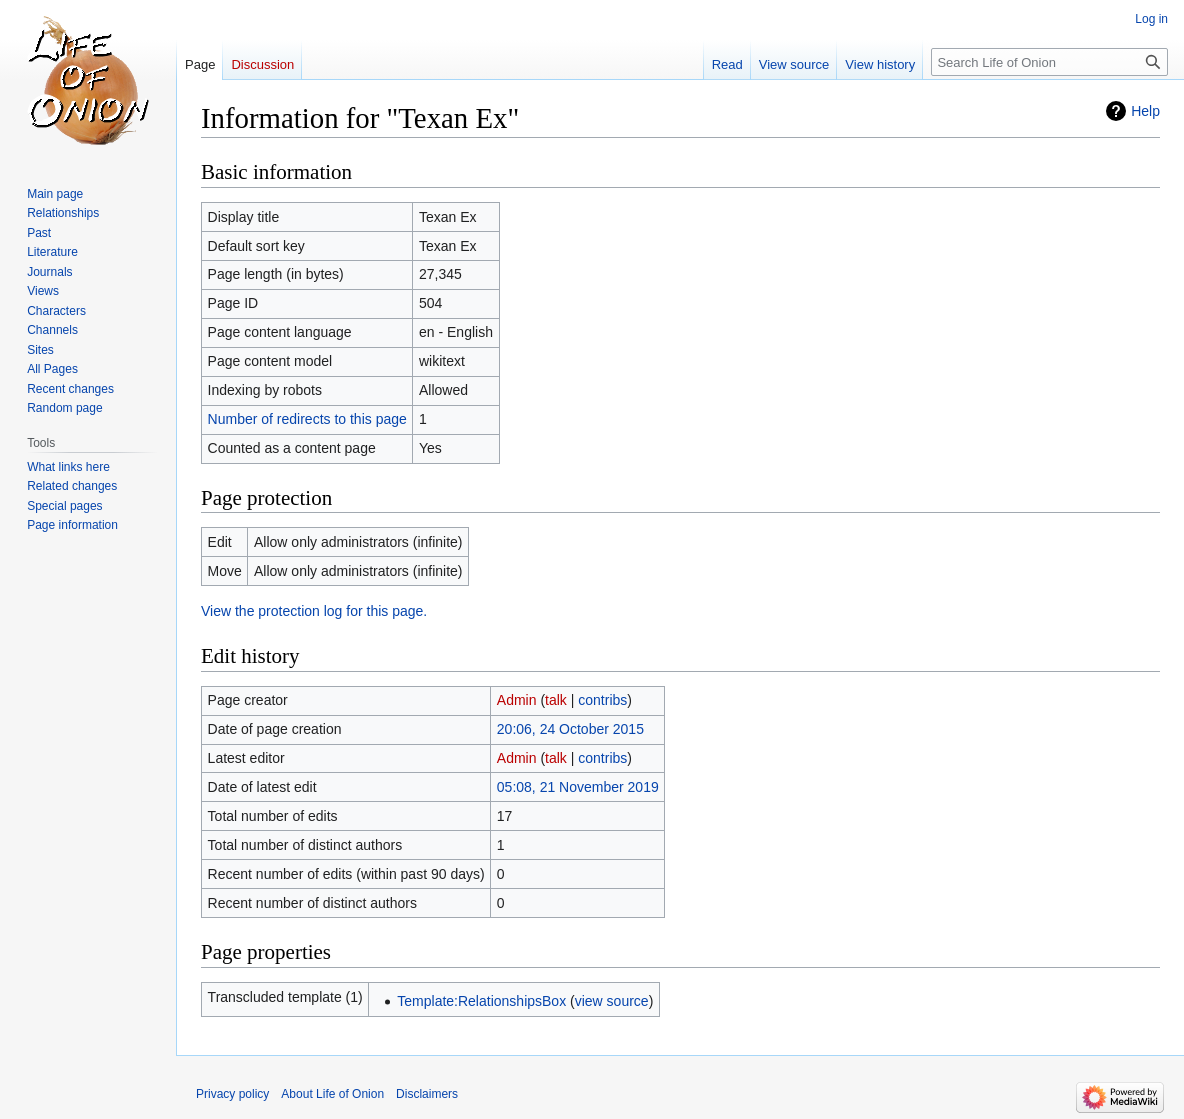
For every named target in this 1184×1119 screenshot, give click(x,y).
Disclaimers (427, 1094)
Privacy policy (232, 1094)
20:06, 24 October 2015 (570, 729)
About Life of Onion (332, 1094)
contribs (602, 700)
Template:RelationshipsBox (481, 1001)
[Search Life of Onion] (1049, 62)
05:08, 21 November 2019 (578, 787)
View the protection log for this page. (314, 611)
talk (556, 700)
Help (1145, 111)
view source (612, 1001)
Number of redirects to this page (307, 419)
